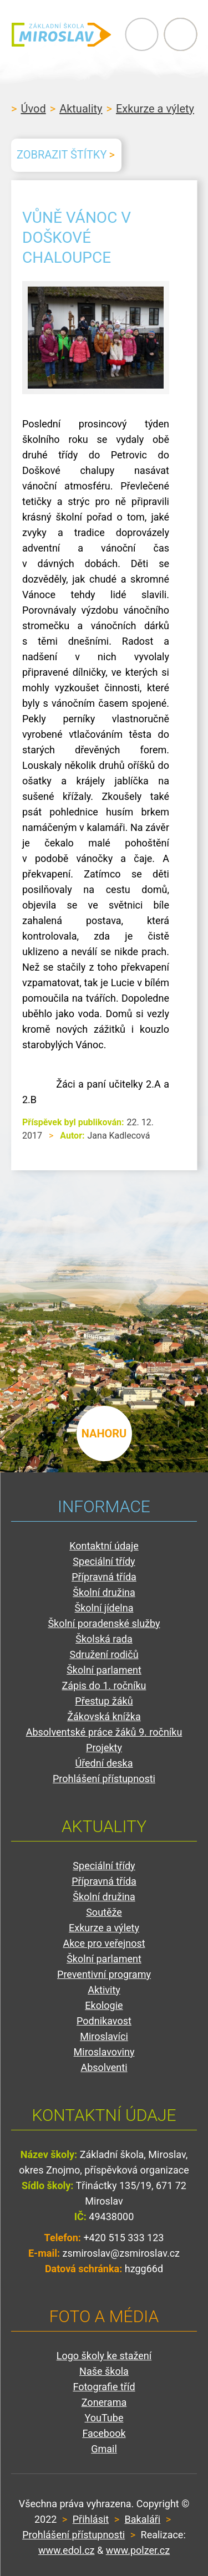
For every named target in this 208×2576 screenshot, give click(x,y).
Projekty (104, 1747)
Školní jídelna (104, 1608)
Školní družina (104, 1592)
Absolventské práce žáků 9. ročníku (104, 1732)
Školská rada (104, 1639)
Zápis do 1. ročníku (104, 1685)
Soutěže (104, 1912)
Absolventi (103, 2067)
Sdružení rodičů (103, 1654)
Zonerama (104, 2402)
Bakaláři (143, 2519)
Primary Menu (141, 34)
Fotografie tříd (104, 2387)
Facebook (103, 2433)
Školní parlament (104, 1670)
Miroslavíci (104, 2036)
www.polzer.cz (138, 2550)
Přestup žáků (104, 1701)
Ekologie (104, 2005)
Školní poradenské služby (104, 1623)
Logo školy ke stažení (104, 2355)
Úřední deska (104, 1763)
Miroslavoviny (104, 2052)
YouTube (104, 2418)
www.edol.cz (66, 2550)
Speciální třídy (104, 1561)
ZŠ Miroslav (61, 34)
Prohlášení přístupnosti (104, 1778)
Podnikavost (104, 2021)
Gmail (104, 2449)
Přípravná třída (104, 1577)
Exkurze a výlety (155, 108)
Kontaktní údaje (104, 1546)
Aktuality (80, 108)
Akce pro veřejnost (104, 1943)
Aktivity (104, 1990)
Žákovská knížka (104, 1716)
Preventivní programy (104, 1974)
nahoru (104, 1433)
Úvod (33, 108)
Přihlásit (91, 2519)
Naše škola (104, 2371)
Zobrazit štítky (61, 154)
